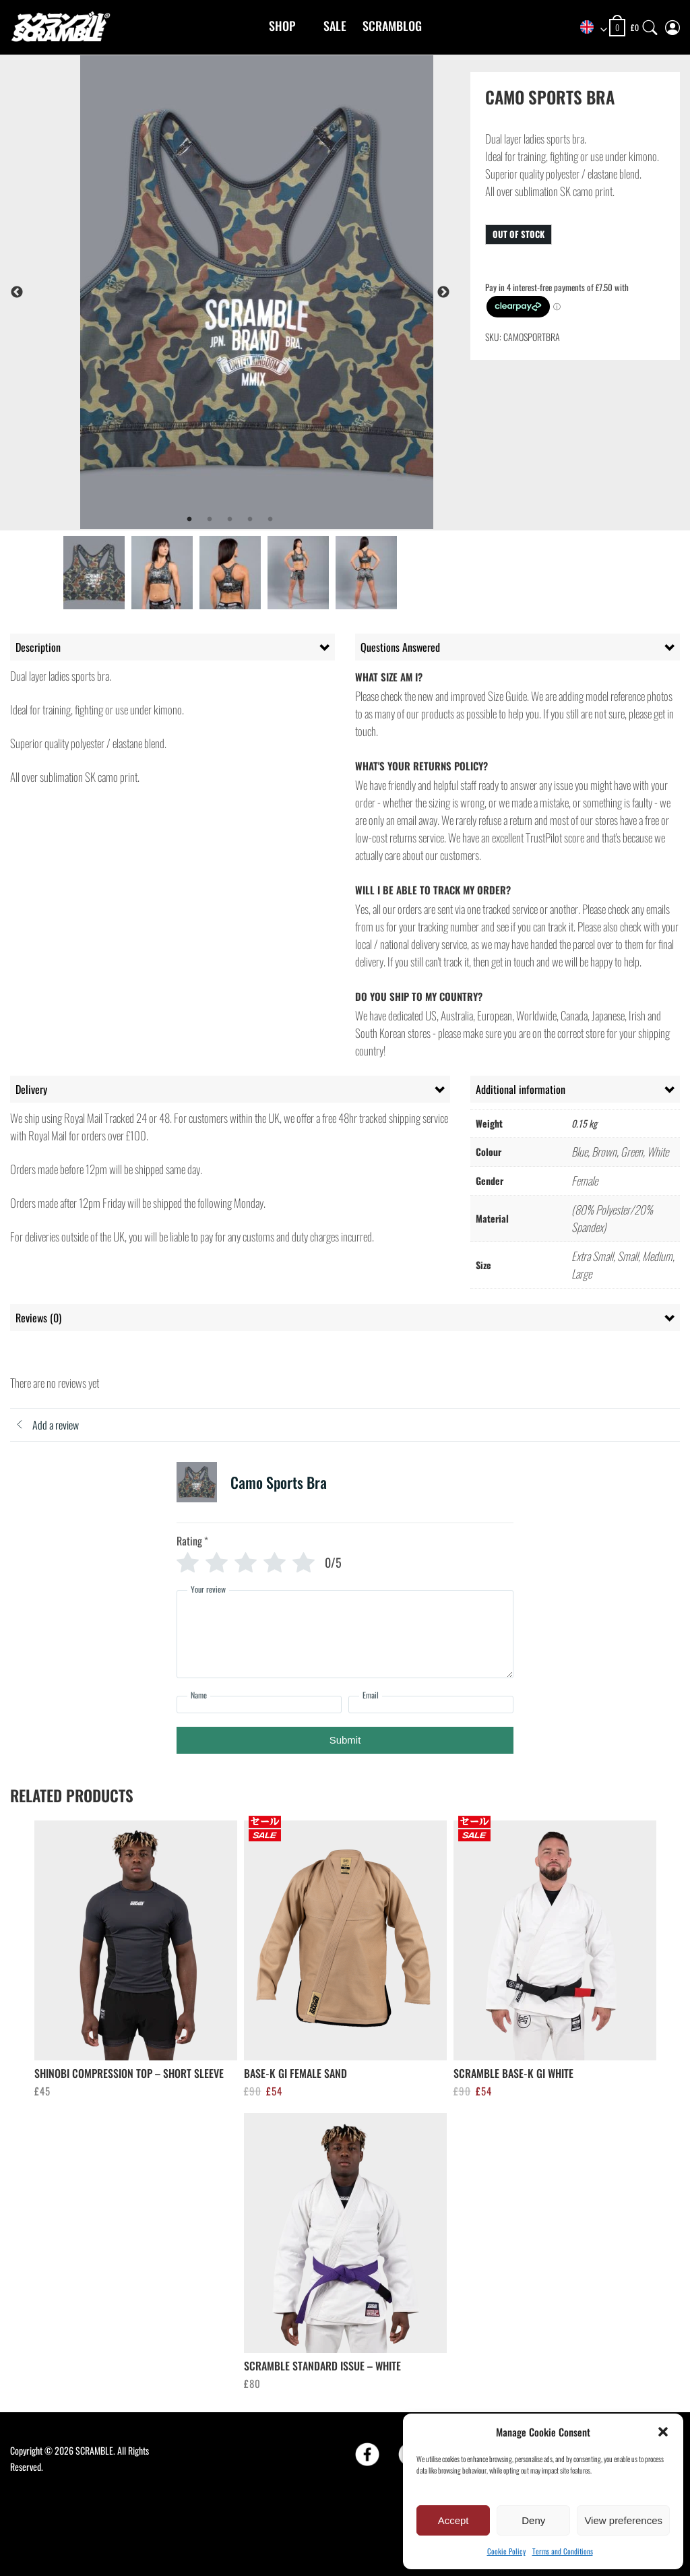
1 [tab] (189, 519)
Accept (453, 2520)
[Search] (650, 24)
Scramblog (392, 25)
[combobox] (589, 28)
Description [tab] (38, 647)
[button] (663, 2432)
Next (443, 292)
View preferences (623, 2520)
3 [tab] (230, 519)
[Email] (430, 1704)
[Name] (259, 1704)
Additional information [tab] (520, 1089)
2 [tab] (209, 519)
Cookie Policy (506, 2551)
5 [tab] (270, 519)
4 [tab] (250, 519)
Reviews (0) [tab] (38, 1318)
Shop (282, 25)
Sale (334, 25)
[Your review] (345, 1634)
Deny (533, 2520)
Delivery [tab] (31, 1089)
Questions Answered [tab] (400, 647)
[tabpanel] (256, 292)
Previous (17, 292)
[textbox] (589, 28)
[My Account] (672, 24)
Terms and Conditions (562, 2551)
